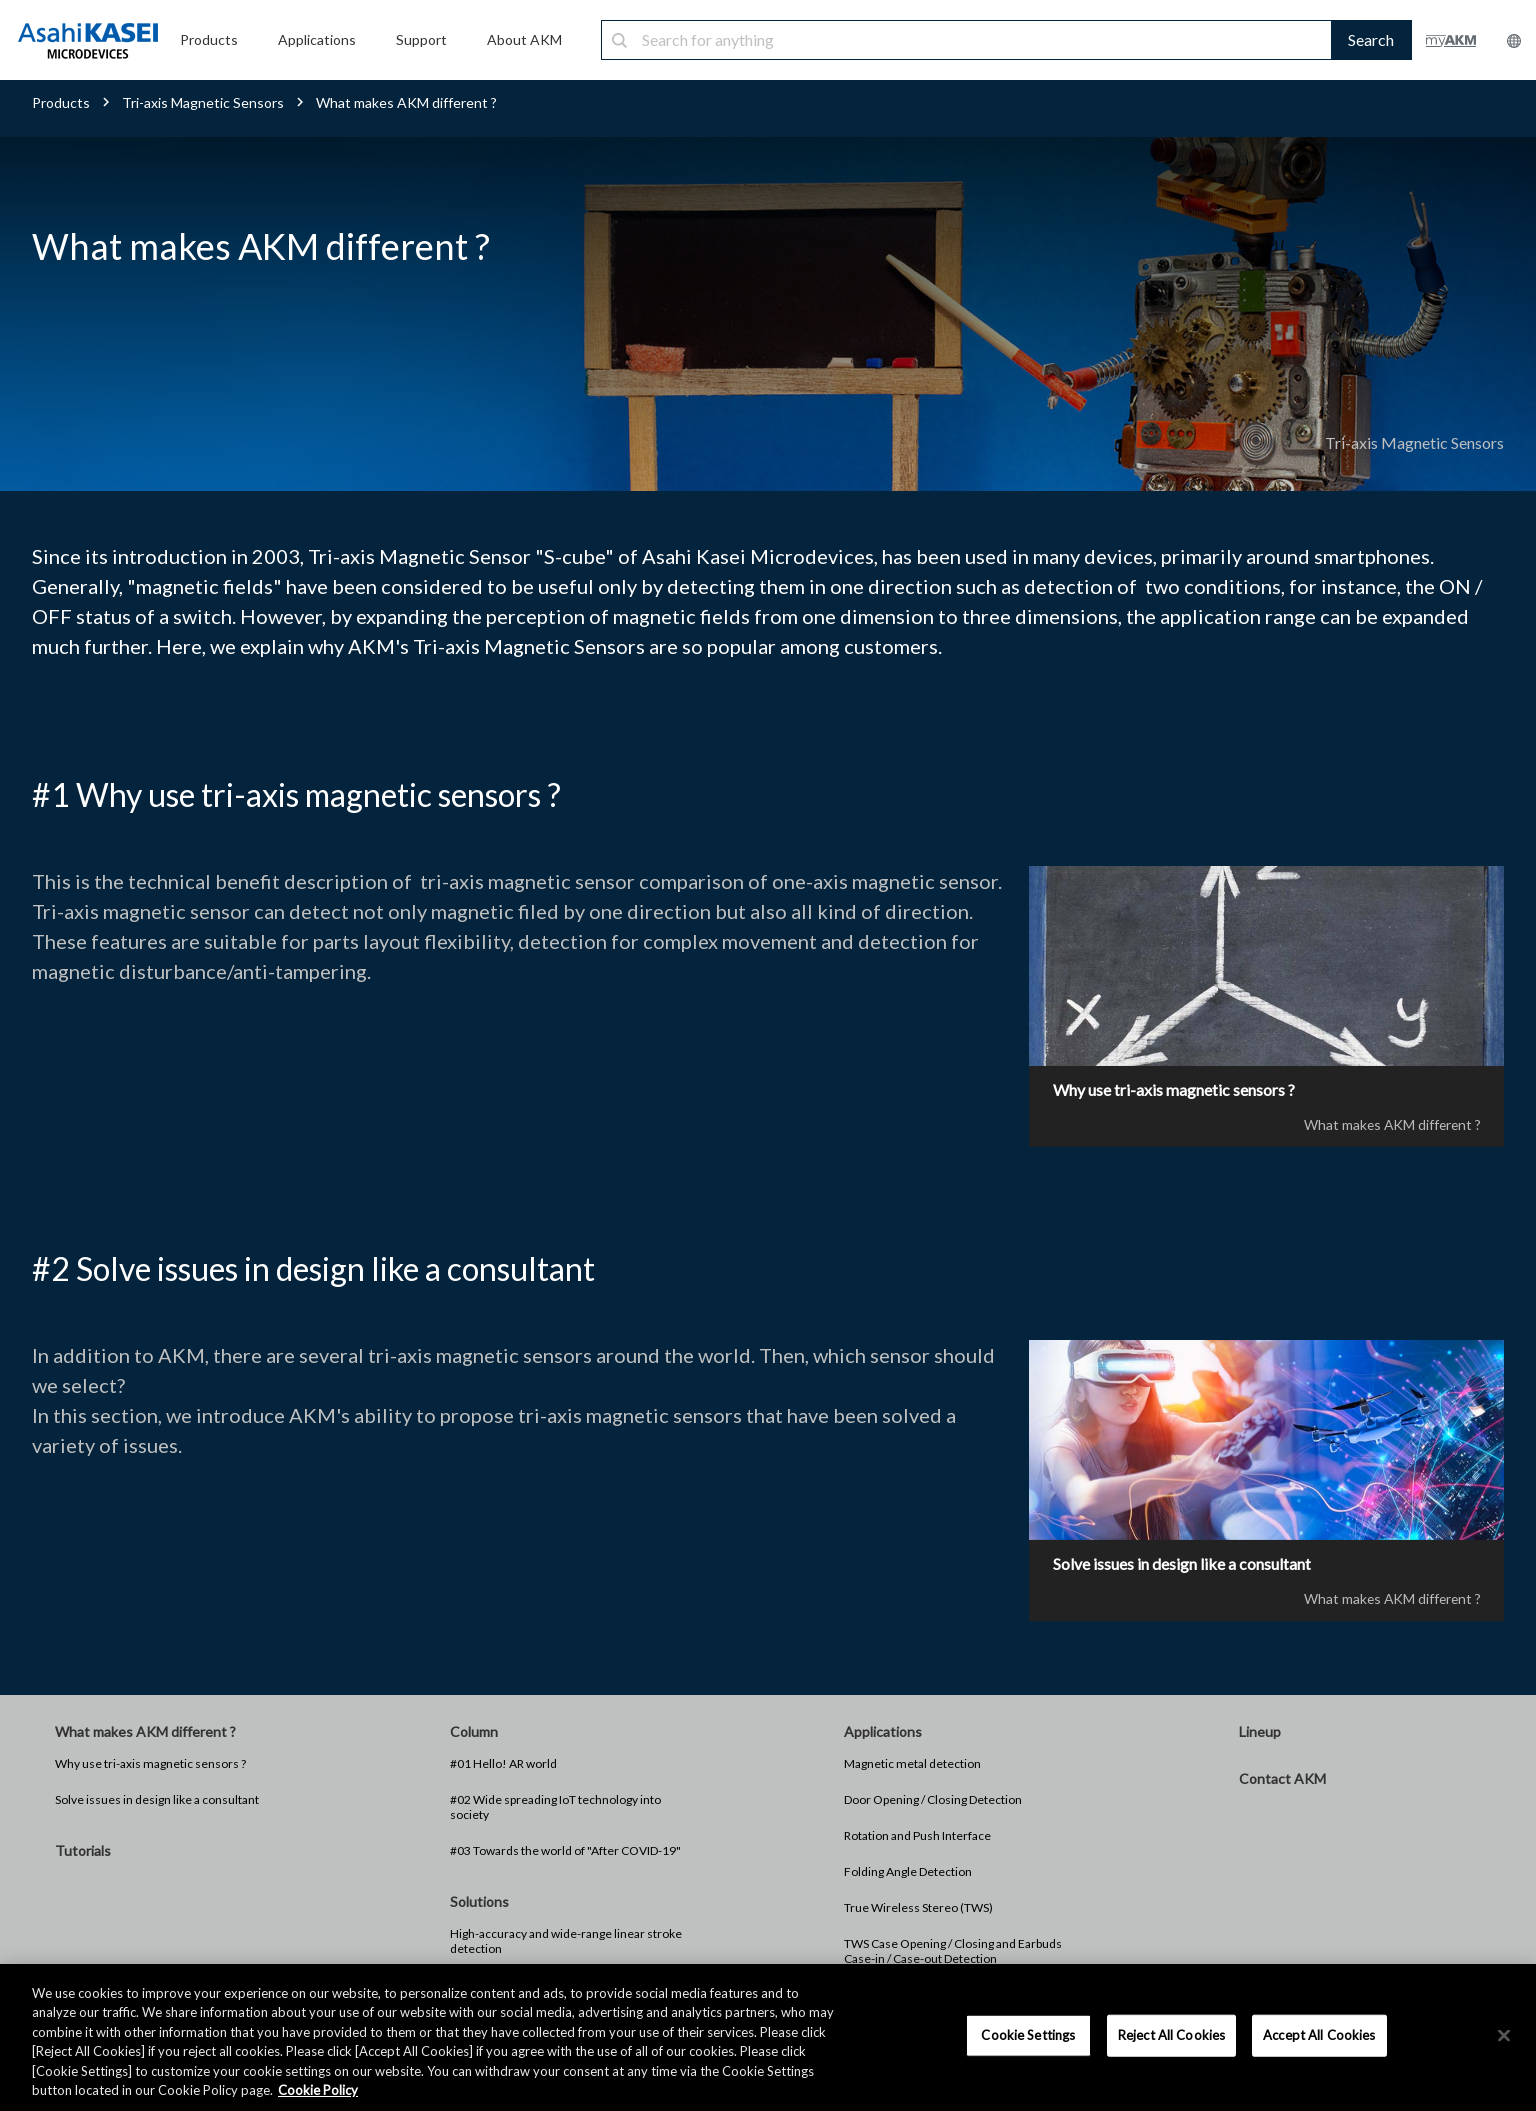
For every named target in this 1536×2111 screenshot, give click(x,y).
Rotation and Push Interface (917, 1836)
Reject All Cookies (1171, 2035)
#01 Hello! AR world (503, 1764)
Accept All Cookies (1319, 2035)
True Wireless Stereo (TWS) (918, 1908)
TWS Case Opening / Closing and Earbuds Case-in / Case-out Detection (953, 1952)
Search (1371, 39)
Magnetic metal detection (912, 1764)
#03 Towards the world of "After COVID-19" (565, 1851)
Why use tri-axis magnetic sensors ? (150, 1764)
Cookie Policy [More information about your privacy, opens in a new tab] (318, 2090)
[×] (1504, 2036)
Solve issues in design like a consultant (157, 1800)
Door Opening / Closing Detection (933, 1800)
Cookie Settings (1028, 2035)
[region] (768, 2037)
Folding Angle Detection (908, 1872)
